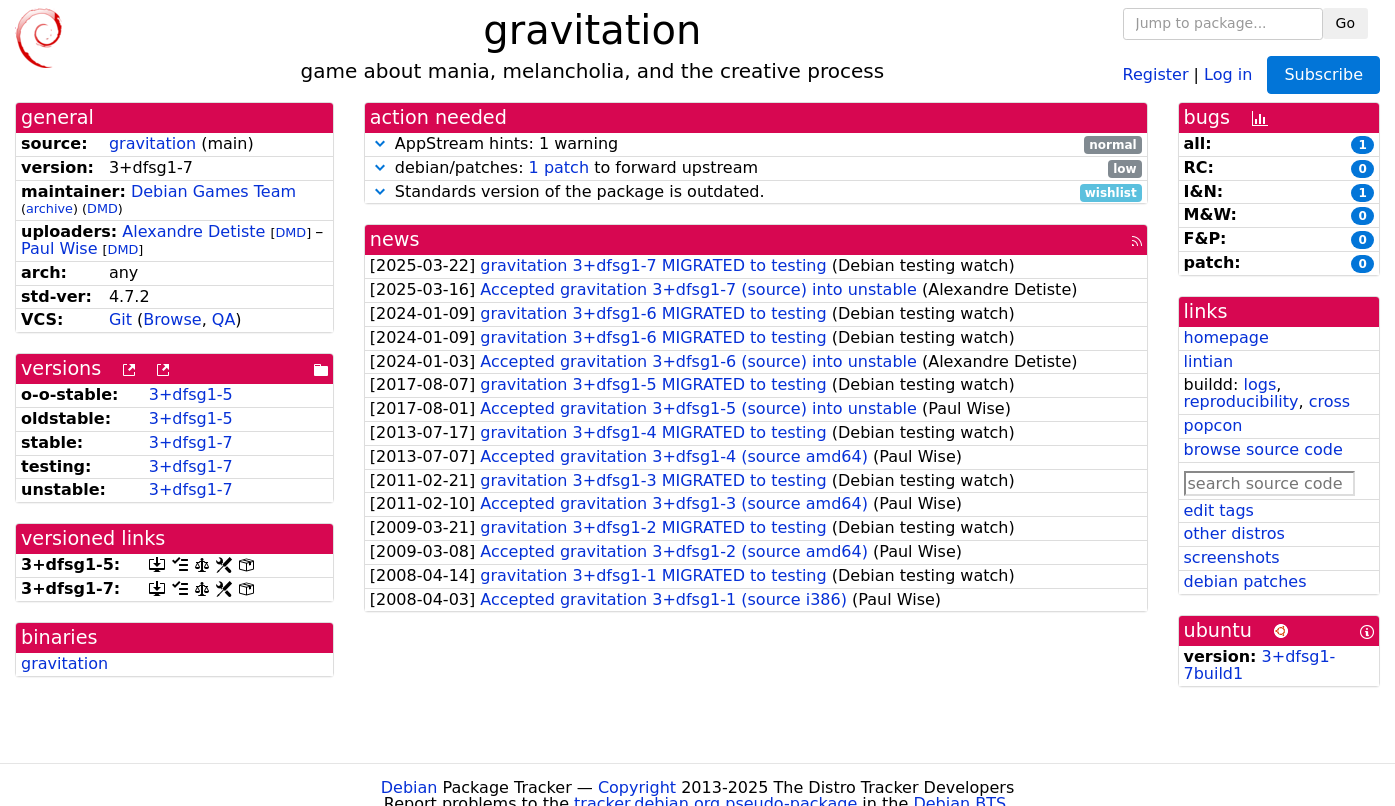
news (395, 239)
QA (224, 319)
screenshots (1232, 557)
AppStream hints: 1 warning (756, 144)
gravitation (152, 143)
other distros (1234, 533)
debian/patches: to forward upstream (756, 168)
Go (1345, 23)
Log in (1228, 73)
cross (1329, 401)
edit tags (1219, 510)
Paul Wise (59, 248)
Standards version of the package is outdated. (756, 192)
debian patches (1245, 581)
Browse (172, 319)
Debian (409, 787)
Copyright (637, 787)
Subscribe (1323, 74)
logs (1259, 384)
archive (49, 208)
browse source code (1263, 449)
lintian (1209, 361)
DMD (102, 208)
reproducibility (1241, 401)
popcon (1213, 425)
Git (120, 319)
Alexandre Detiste (193, 231)
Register (1156, 73)
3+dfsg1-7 (191, 442)
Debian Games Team (213, 191)
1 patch (559, 167)
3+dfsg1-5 (191, 394)
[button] (380, 143)
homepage (1226, 337)
